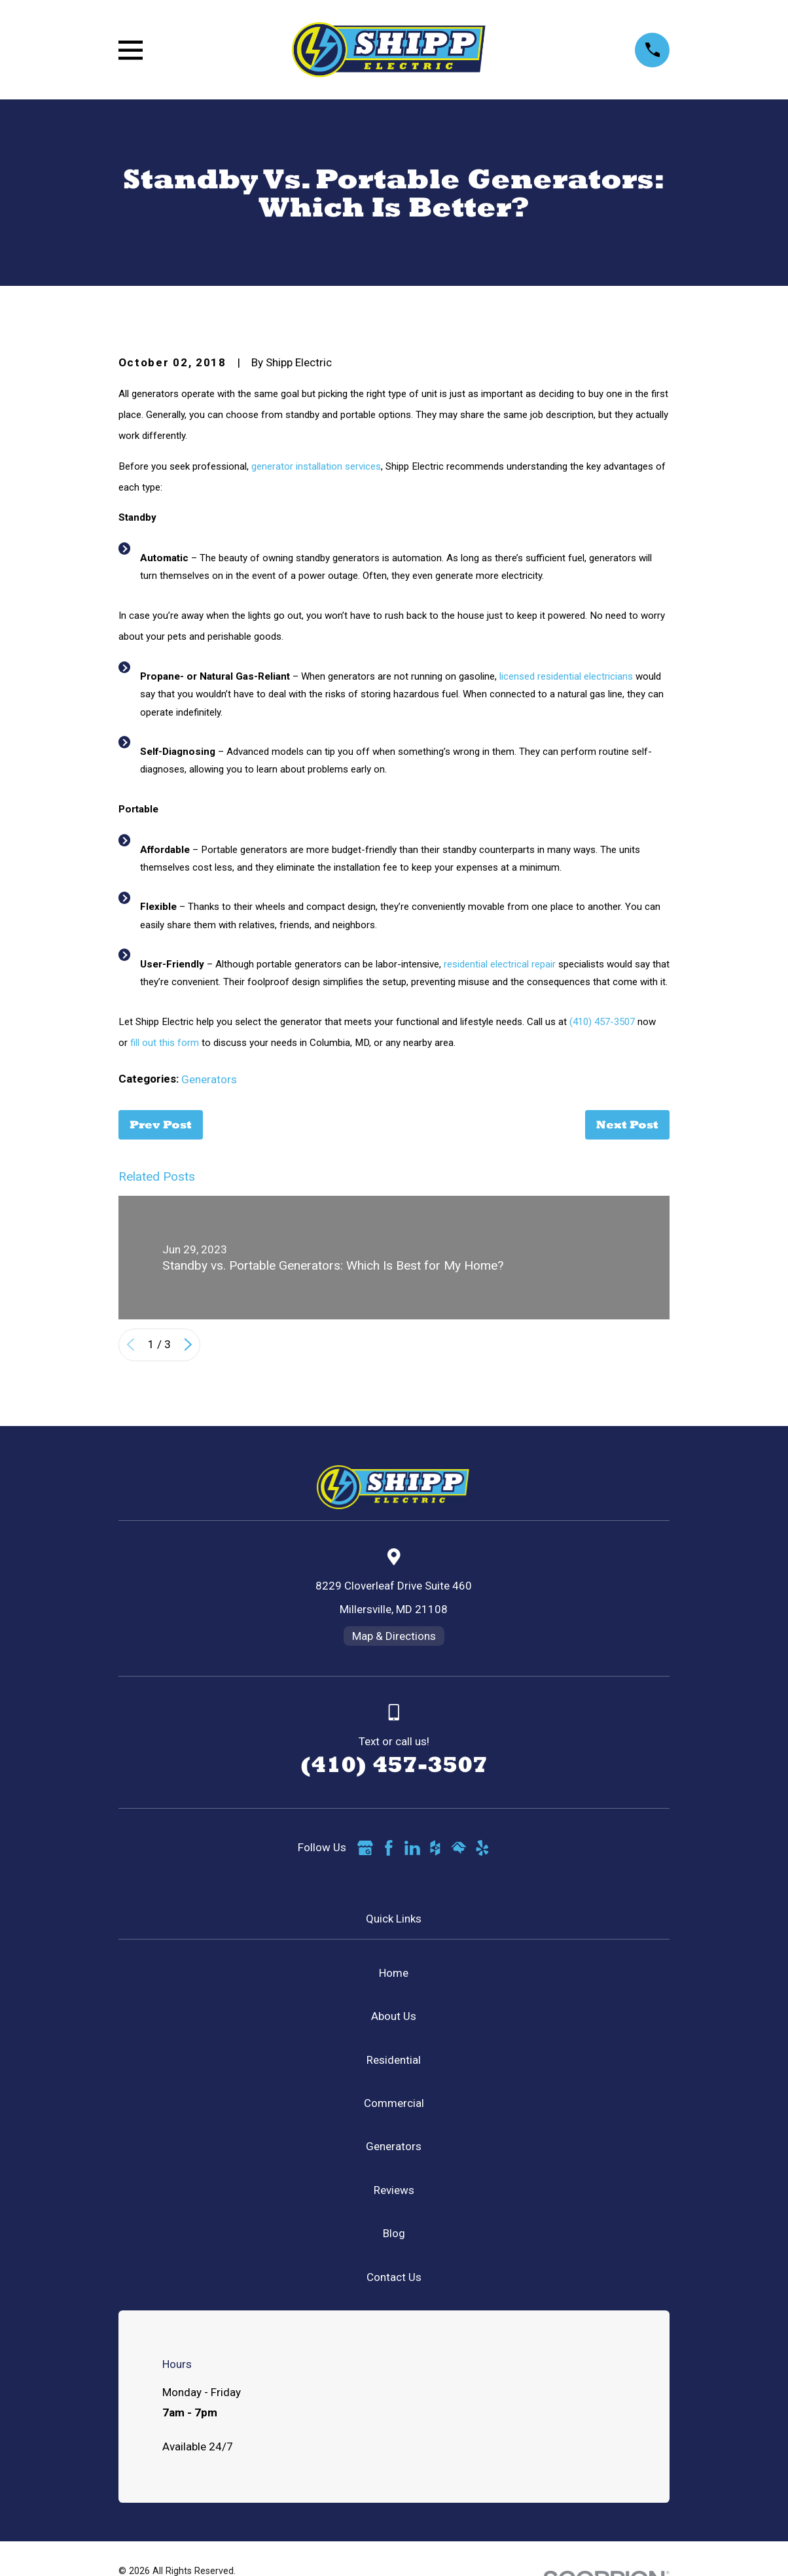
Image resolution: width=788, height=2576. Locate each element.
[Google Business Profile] (365, 1848)
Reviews (394, 2190)
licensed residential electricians (566, 676)
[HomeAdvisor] (459, 1848)
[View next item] (188, 1344)
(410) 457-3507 (602, 1022)
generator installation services (316, 466)
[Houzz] (435, 1848)
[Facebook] (389, 1848)
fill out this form (164, 1043)
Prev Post (161, 1124)
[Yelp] (482, 1848)
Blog (394, 2233)
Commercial (394, 2103)
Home (393, 1972)
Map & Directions (394, 1636)
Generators (209, 1079)
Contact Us (394, 2277)
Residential (394, 2059)
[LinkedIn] (412, 1848)
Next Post (627, 1124)
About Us (393, 2016)
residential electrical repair (500, 964)
